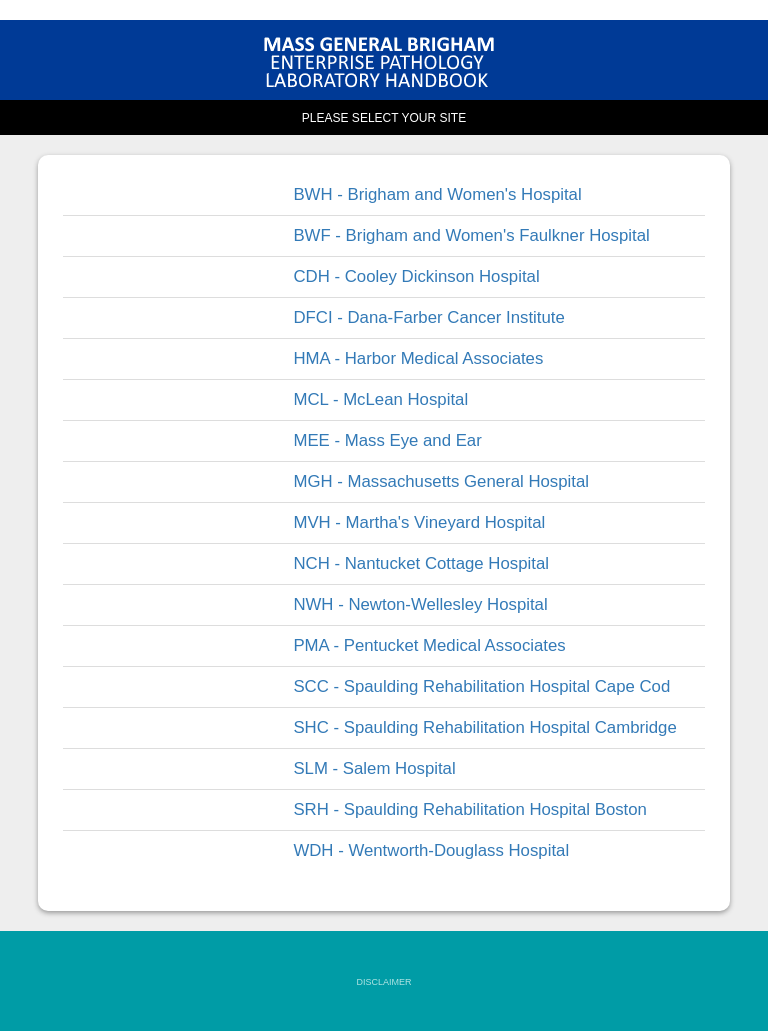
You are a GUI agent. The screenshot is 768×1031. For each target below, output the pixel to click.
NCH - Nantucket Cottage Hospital (421, 563)
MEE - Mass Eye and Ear (387, 440)
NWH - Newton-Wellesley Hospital (420, 604)
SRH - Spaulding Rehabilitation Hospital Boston (470, 809)
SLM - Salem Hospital (374, 768)
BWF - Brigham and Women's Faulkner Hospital (471, 235)
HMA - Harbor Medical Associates (418, 358)
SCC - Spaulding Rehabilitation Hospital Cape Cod (481, 686)
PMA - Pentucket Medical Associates (429, 645)
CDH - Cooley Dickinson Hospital (416, 276)
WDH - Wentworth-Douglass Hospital (431, 850)
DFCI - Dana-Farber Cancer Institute (428, 317)
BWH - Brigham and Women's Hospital (437, 194)
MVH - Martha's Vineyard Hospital (419, 522)
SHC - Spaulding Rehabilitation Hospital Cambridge (484, 727)
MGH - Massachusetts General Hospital (441, 481)
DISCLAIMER (383, 982)
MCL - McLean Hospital (380, 399)
